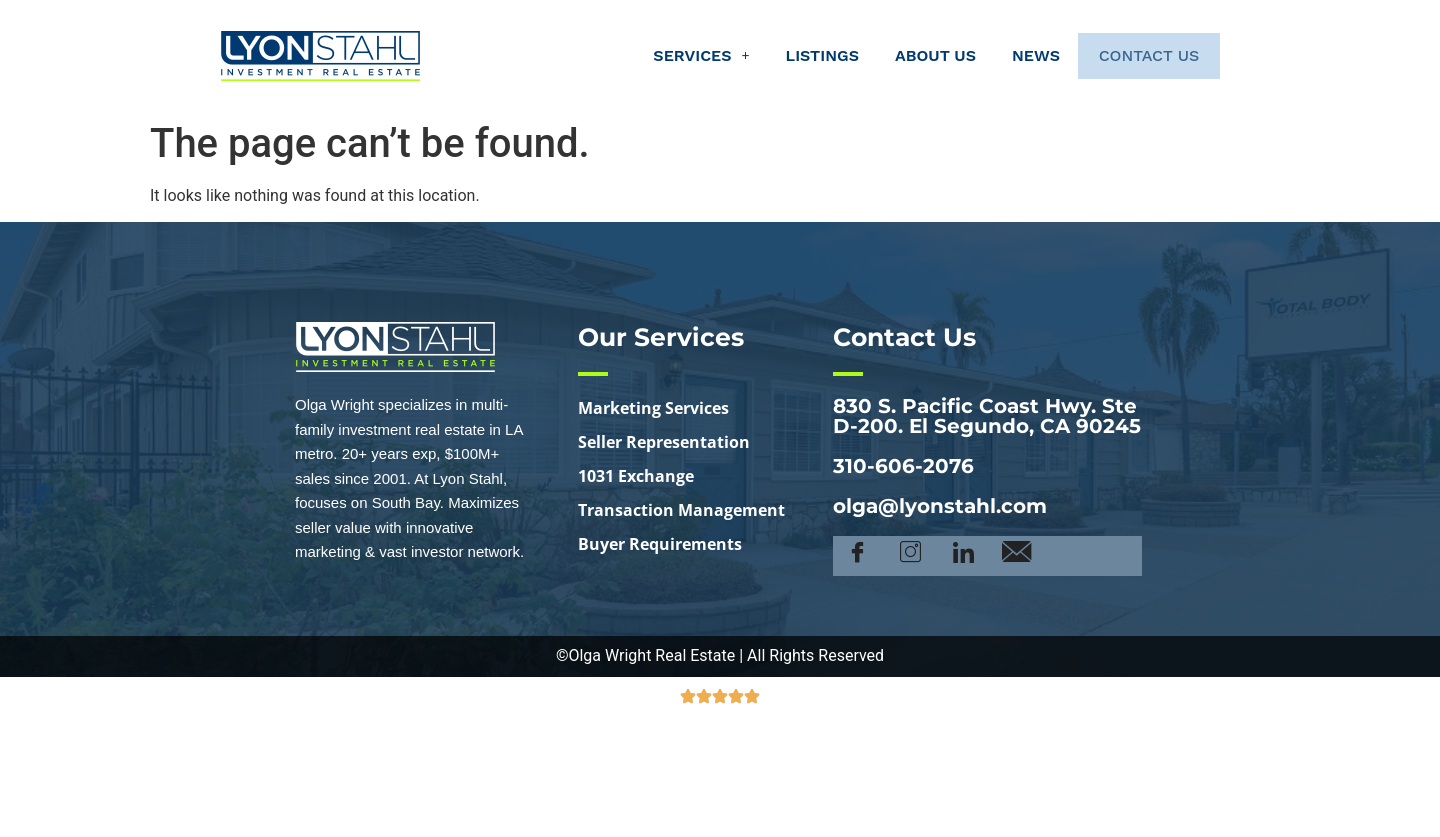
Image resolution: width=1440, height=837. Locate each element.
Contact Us (1139, 55)
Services (683, 55)
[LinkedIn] (963, 556)
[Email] (1016, 556)
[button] (683, 56)
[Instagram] (910, 556)
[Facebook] (857, 556)
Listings (803, 55)
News (1017, 55)
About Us (916, 55)
